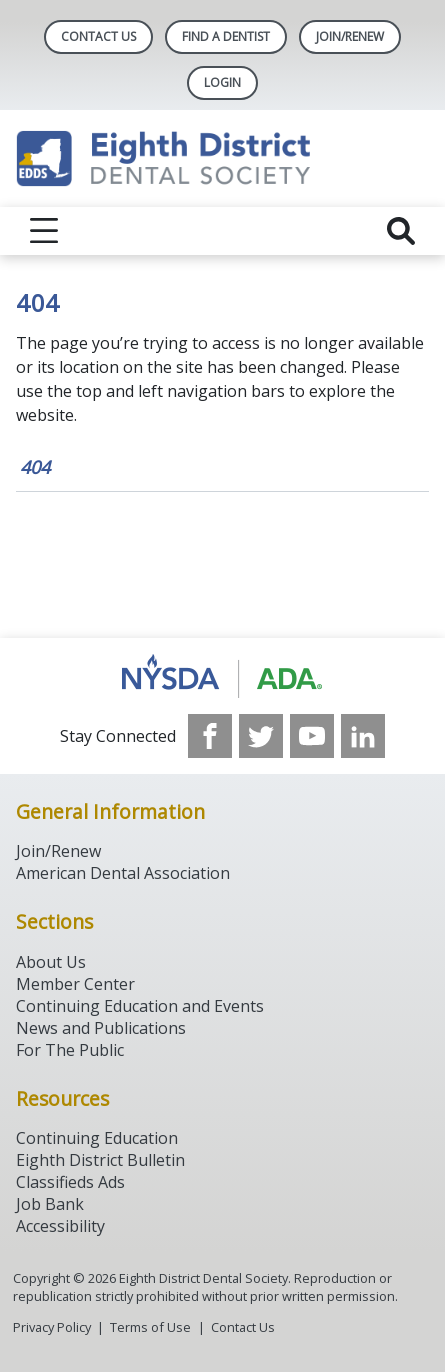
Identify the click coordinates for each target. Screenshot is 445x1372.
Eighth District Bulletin (100, 1160)
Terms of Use (150, 1327)
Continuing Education (97, 1138)
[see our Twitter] (261, 736)
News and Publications (101, 1028)
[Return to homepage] (222, 158)
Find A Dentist (226, 36)
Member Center (75, 984)
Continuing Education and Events (140, 1006)
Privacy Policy (52, 1327)
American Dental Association (123, 873)
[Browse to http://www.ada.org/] (222, 676)
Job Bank (50, 1204)
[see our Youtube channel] (312, 736)
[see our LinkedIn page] (363, 736)
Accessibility (60, 1226)
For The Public (70, 1050)
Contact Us (98, 36)
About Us (51, 962)
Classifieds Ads (70, 1182)
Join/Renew (350, 36)
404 (35, 467)
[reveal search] (401, 231)
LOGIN (222, 82)
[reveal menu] (44, 231)
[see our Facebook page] (210, 736)
